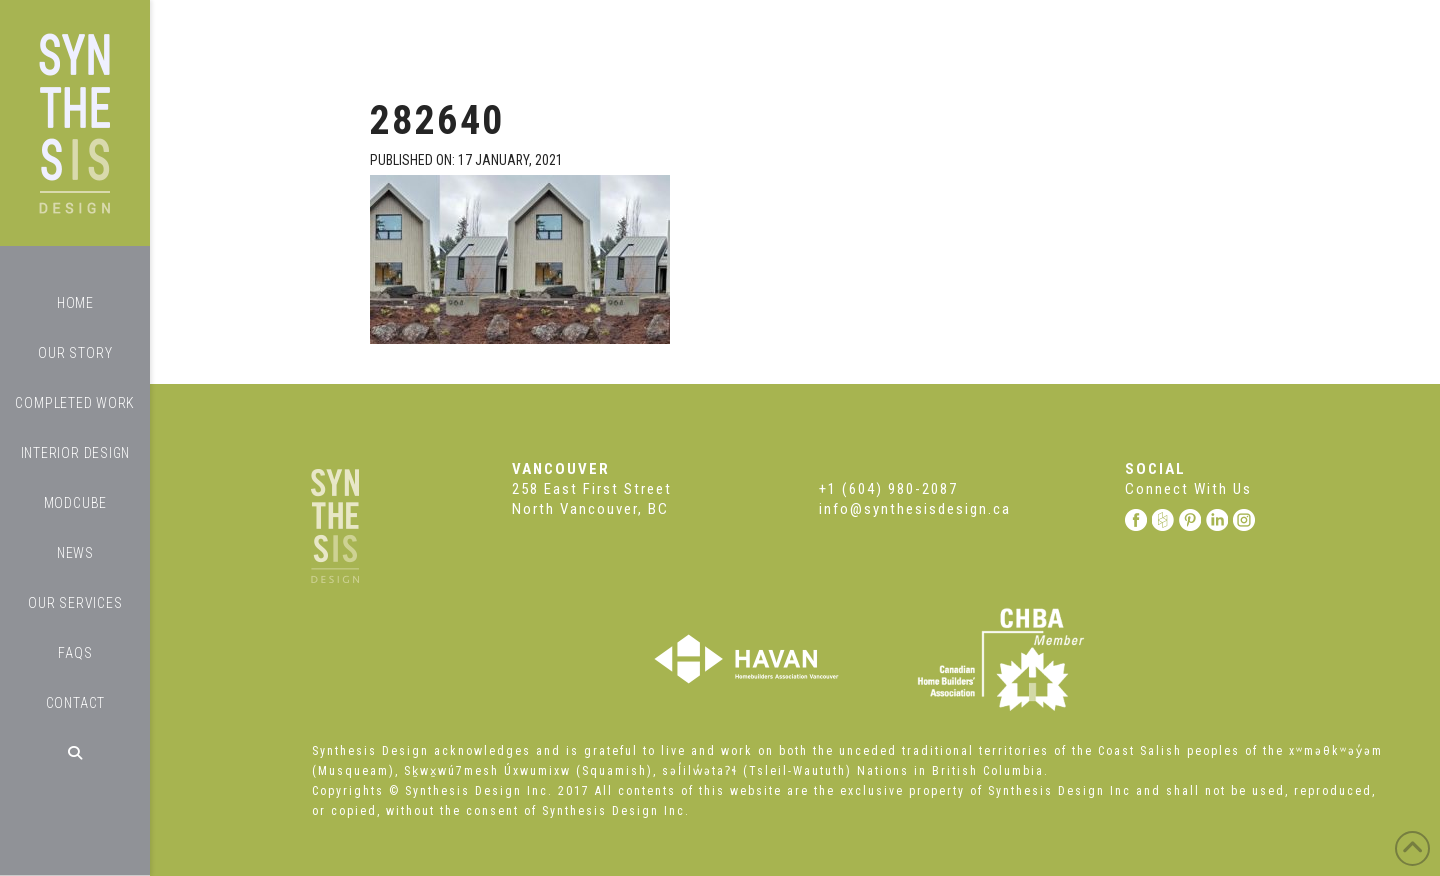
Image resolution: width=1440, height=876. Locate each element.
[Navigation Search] (75, 753)
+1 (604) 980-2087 (888, 489)
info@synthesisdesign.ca (915, 509)
